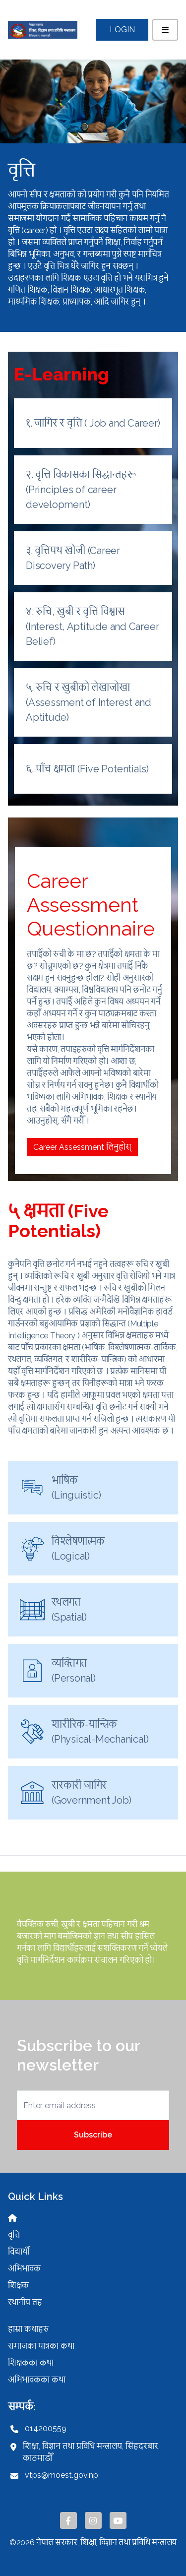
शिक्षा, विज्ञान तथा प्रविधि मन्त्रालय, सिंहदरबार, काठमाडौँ (91, 2452)
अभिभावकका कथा (36, 2380)
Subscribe (93, 2134)
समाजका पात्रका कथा (41, 2346)
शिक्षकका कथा (31, 2363)
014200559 (45, 2428)
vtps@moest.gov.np (61, 2475)
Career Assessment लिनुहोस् (82, 1147)
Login (122, 29)
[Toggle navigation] (165, 30)
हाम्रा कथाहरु (28, 2329)
